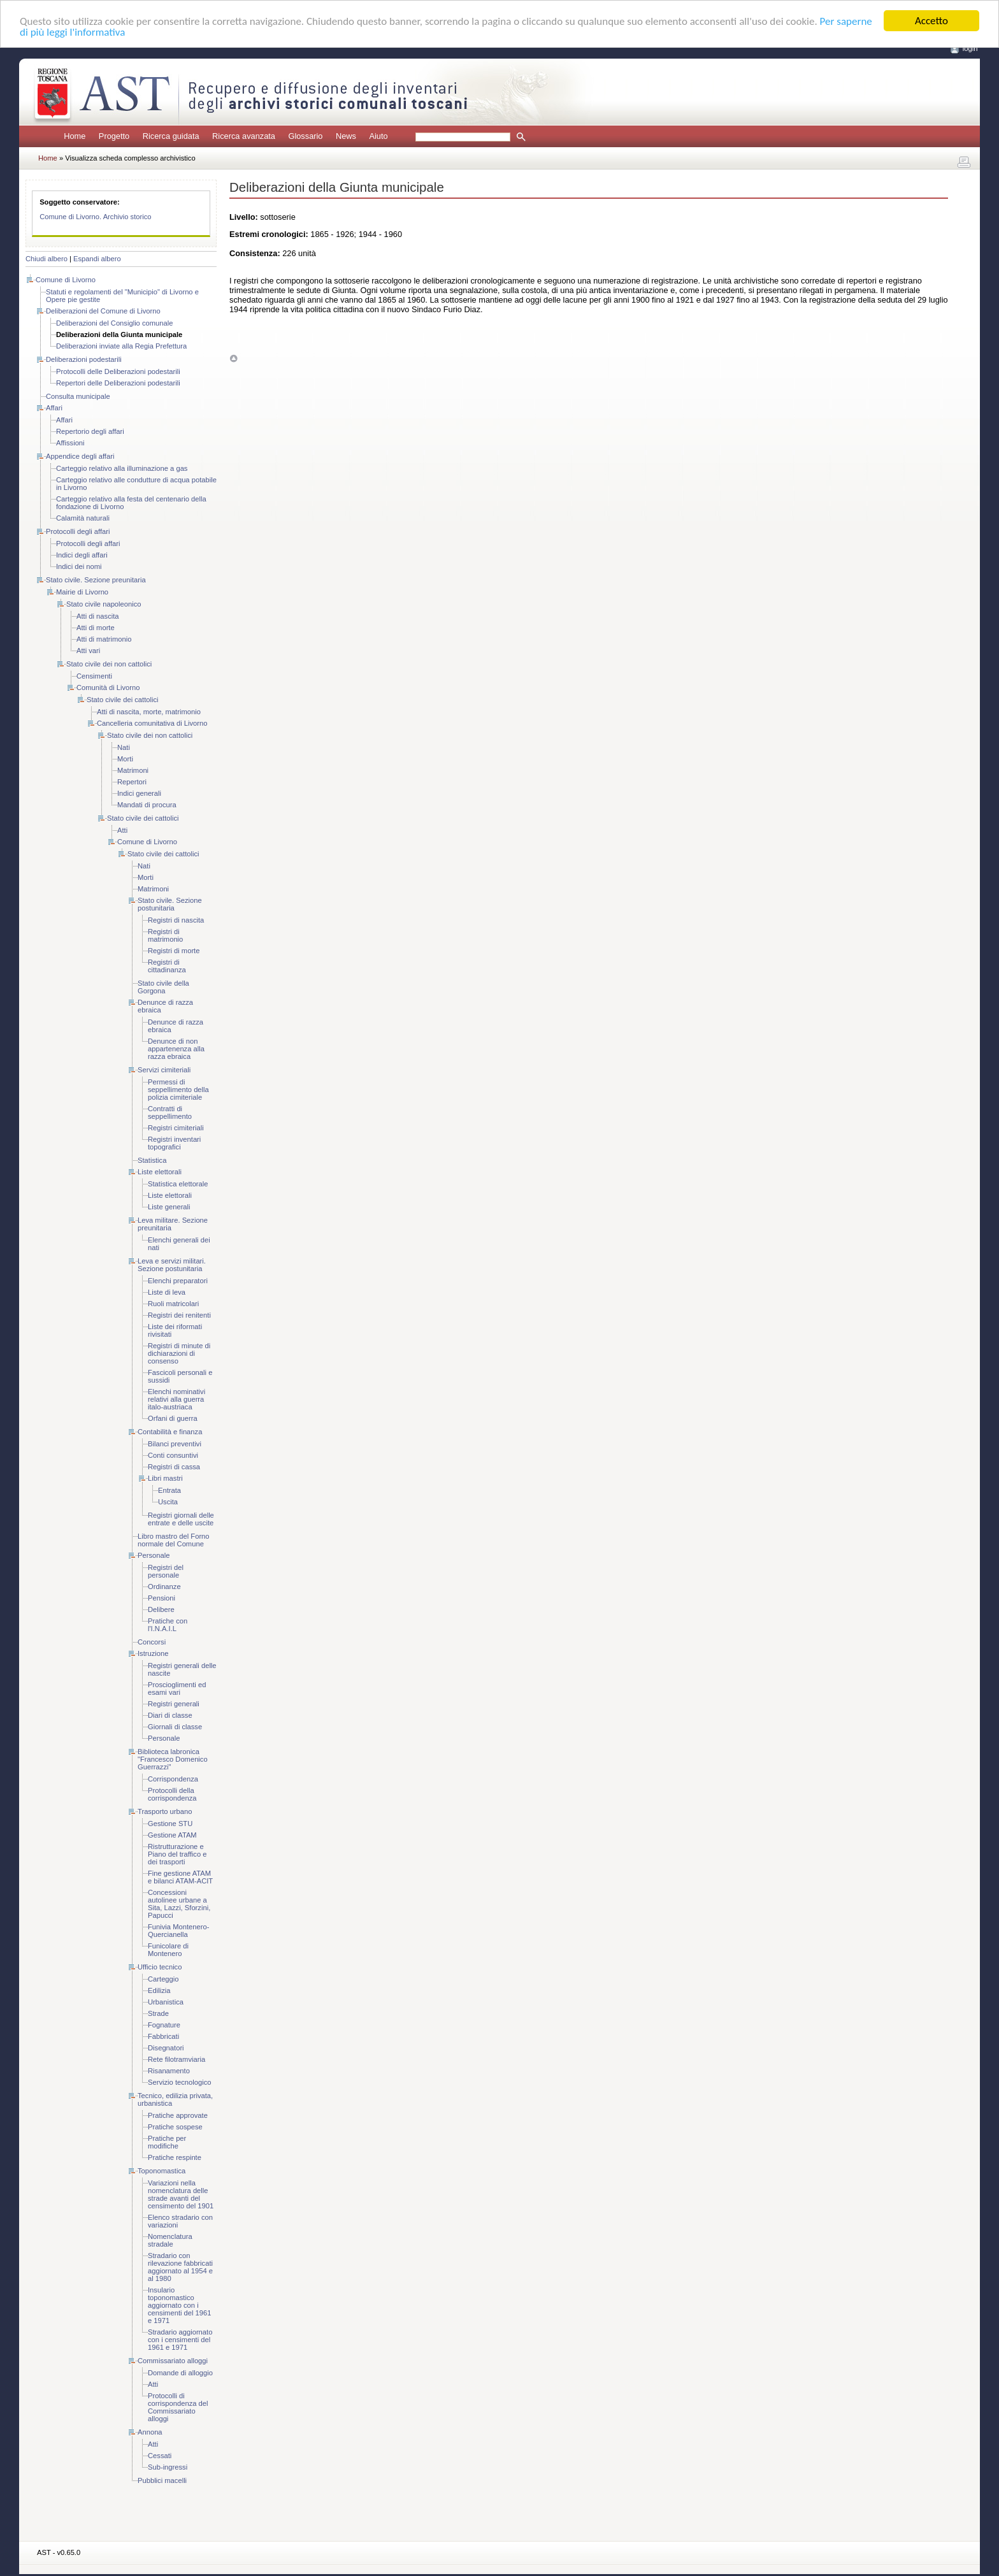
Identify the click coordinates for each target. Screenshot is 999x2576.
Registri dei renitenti (179, 1315)
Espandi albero (97, 259)
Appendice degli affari (80, 456)
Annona (150, 2432)
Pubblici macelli (162, 2480)
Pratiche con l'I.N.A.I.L (167, 1624)
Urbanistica (165, 2002)
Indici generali (139, 793)
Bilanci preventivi (174, 1444)
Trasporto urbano (165, 1811)
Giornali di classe (175, 1727)
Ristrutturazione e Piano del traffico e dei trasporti (177, 1854)
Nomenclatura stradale (170, 2240)
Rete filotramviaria (176, 2059)
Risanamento (169, 2071)
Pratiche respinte (174, 2157)
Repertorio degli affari (90, 431)
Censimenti (94, 676)
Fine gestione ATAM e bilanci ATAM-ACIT (180, 1877)
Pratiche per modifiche (167, 2142)
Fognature (164, 2025)
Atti (122, 830)
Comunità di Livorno (108, 687)
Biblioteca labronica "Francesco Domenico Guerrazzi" (173, 1759)
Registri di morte (173, 950)
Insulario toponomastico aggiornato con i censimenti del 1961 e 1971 (180, 2305)
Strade (158, 2013)
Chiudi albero (46, 259)
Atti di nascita (97, 616)
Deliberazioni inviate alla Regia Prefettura (121, 346)
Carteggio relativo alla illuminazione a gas (121, 468)
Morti (125, 759)
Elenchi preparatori (178, 1280)
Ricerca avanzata (243, 136)
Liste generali (169, 1207)
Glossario (305, 136)
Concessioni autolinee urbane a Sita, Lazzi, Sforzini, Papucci (179, 1904)
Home (74, 136)
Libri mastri (165, 1478)
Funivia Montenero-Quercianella (178, 1930)
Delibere (161, 1609)
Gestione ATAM (172, 1835)
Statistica (152, 1160)
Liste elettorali (160, 1172)
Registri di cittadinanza (167, 966)
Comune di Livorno (66, 280)
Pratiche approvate (178, 2115)
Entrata (169, 1490)
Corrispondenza (173, 1779)
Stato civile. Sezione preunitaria (96, 580)
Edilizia (159, 1990)
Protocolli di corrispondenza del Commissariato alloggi (178, 2407)
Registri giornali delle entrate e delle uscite (181, 1519)
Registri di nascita (176, 920)
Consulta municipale (78, 396)
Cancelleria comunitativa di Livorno (152, 723)
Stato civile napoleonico (103, 604)
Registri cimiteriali (176, 1128)
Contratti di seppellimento (170, 1112)
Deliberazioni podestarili (84, 359)
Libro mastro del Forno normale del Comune (174, 1540)
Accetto (931, 20)
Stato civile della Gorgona (163, 987)
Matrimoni (132, 770)
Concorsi (152, 1642)
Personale (153, 1555)
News (346, 136)
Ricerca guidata (171, 136)
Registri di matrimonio (165, 935)
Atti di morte (95, 627)
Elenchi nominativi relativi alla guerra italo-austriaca (176, 1399)
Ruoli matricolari (173, 1303)
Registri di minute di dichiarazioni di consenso (179, 1353)
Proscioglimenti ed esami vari (177, 1688)
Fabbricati (163, 2036)
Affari (54, 408)
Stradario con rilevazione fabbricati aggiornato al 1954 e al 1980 (180, 2267)
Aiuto (378, 136)
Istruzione (153, 1653)
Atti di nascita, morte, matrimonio (149, 712)
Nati (123, 747)
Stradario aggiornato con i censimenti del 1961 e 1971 (180, 2339)
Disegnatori (166, 2048)
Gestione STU (170, 1823)
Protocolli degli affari (78, 531)
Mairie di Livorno (82, 592)
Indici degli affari (82, 555)
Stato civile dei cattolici (123, 699)
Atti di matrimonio (103, 639)
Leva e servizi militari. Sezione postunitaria (172, 1264)
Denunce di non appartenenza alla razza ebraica (176, 1048)
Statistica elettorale (178, 1184)
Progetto (114, 136)
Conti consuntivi (173, 1455)
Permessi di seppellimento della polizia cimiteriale (178, 1089)
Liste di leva (166, 1292)
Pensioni (161, 1598)
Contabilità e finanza (170, 1432)
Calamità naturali (83, 518)
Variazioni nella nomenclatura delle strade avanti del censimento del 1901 (180, 2194)
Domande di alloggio (180, 2373)
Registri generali (173, 1704)
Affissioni (70, 443)
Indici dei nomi (79, 566)
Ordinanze (164, 1586)
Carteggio (163, 1979)
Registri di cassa (174, 1467)
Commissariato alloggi (173, 2360)
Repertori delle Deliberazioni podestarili (118, 383)
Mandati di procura (146, 805)
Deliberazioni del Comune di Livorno (103, 311)
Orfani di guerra (173, 1418)
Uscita (168, 1502)
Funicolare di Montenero (168, 1949)
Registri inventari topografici (174, 1143)
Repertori (132, 782)
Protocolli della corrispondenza (172, 1794)
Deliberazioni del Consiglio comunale (114, 323)
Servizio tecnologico (180, 2082)
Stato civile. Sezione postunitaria (170, 904)
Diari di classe (170, 1715)
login (970, 48)
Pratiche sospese (175, 2127)
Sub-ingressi (167, 2467)
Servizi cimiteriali (164, 1070)
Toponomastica (161, 2171)
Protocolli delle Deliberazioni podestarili (118, 371)
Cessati (159, 2455)
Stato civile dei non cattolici (109, 664)
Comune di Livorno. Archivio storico (95, 216)
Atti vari (88, 650)
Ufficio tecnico (160, 1967)
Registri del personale (165, 1571)
